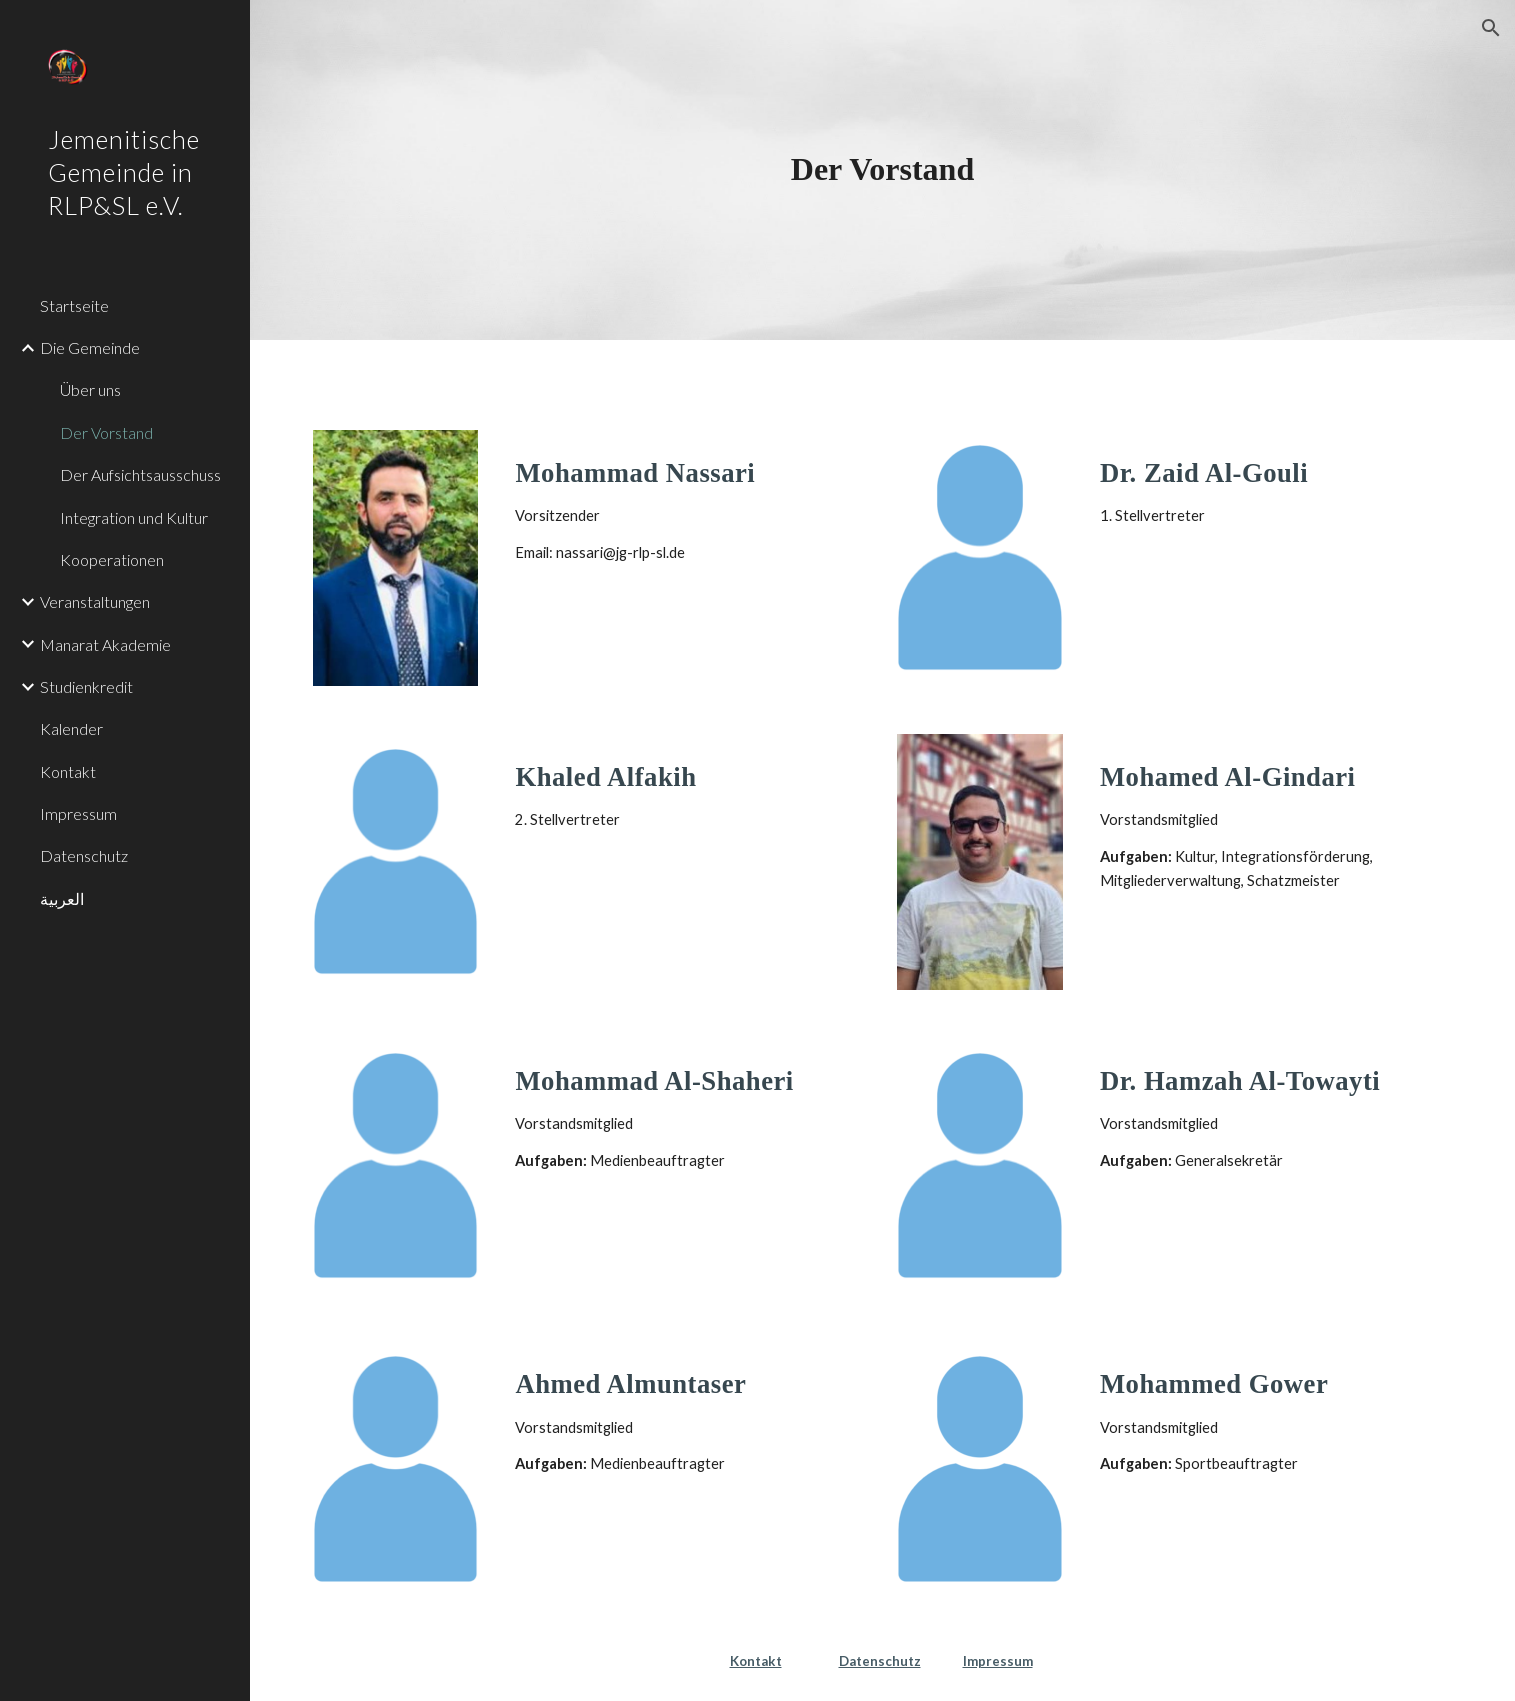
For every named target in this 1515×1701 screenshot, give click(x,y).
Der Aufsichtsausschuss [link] (140, 474)
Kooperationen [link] (112, 559)
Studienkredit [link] (86, 686)
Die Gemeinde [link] (90, 347)
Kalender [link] (71, 728)
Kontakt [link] (68, 771)
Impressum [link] (78, 813)
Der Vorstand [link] (106, 432)
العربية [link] (62, 898)
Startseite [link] (74, 305)
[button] (1491, 28)
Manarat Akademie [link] (105, 644)
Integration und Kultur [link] (134, 517)
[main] (882, 169)
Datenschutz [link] (84, 855)
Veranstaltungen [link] (95, 601)
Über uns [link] (90, 389)
